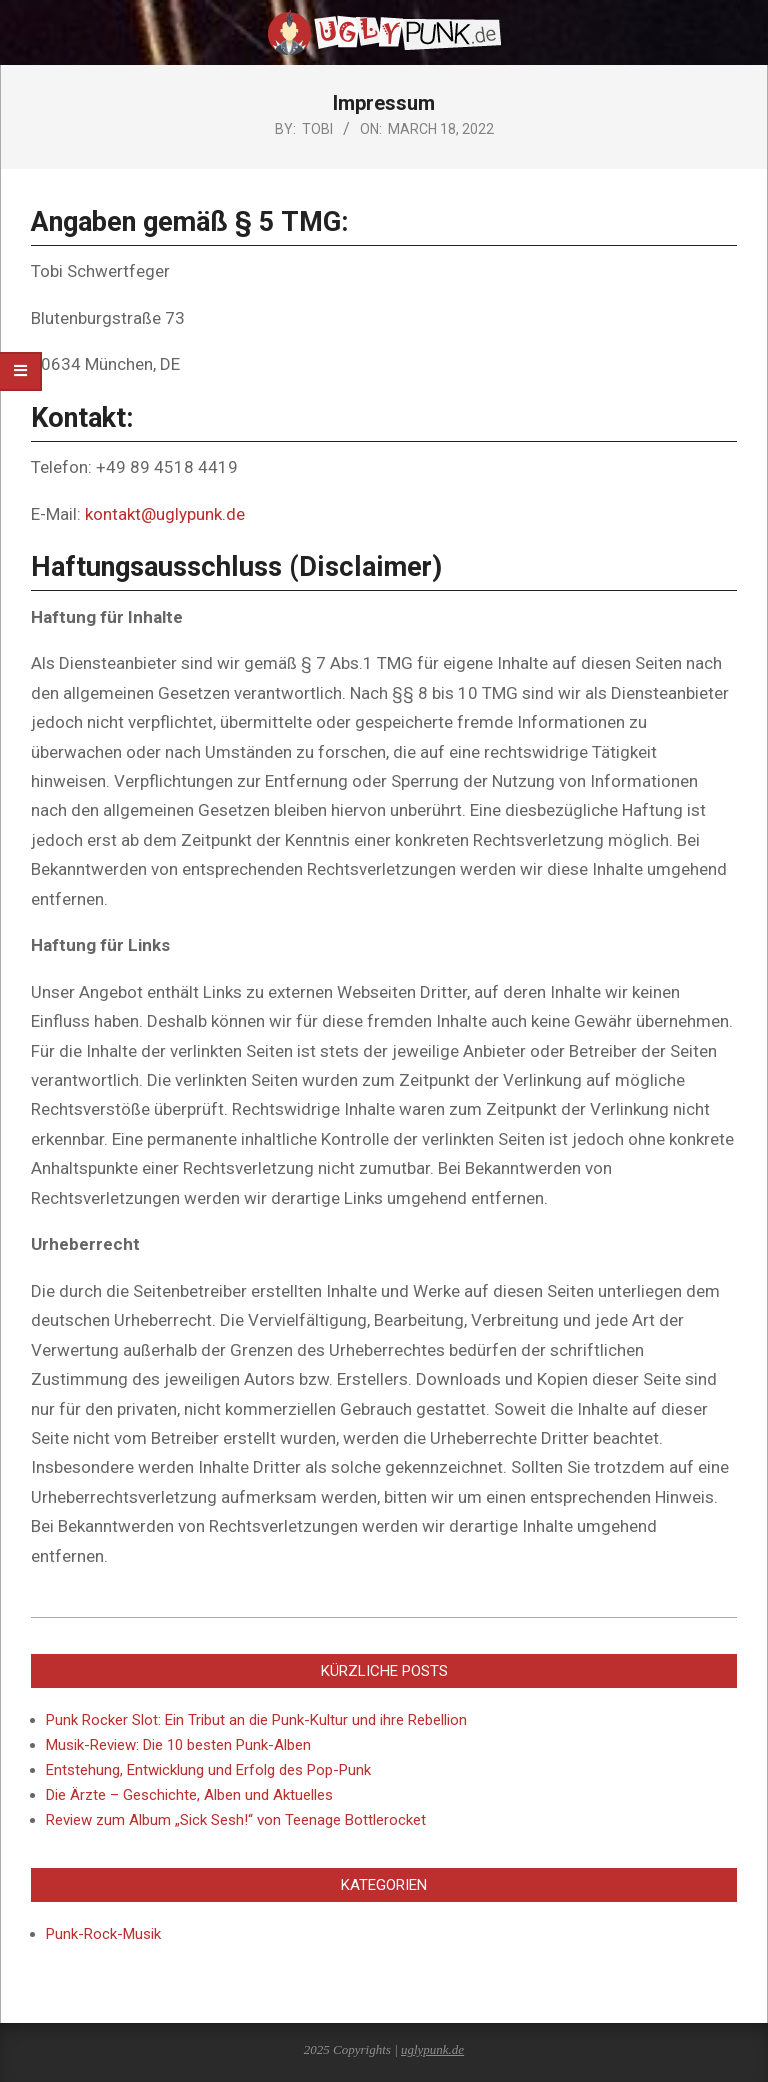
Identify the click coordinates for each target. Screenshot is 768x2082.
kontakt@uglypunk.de (165, 514)
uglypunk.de (432, 2049)
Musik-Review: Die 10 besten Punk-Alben (178, 1745)
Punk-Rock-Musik (103, 1934)
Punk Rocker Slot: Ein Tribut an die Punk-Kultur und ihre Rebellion (256, 1720)
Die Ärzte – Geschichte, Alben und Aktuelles (189, 1795)
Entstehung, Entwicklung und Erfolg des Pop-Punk (208, 1770)
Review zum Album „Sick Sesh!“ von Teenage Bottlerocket (236, 1820)
